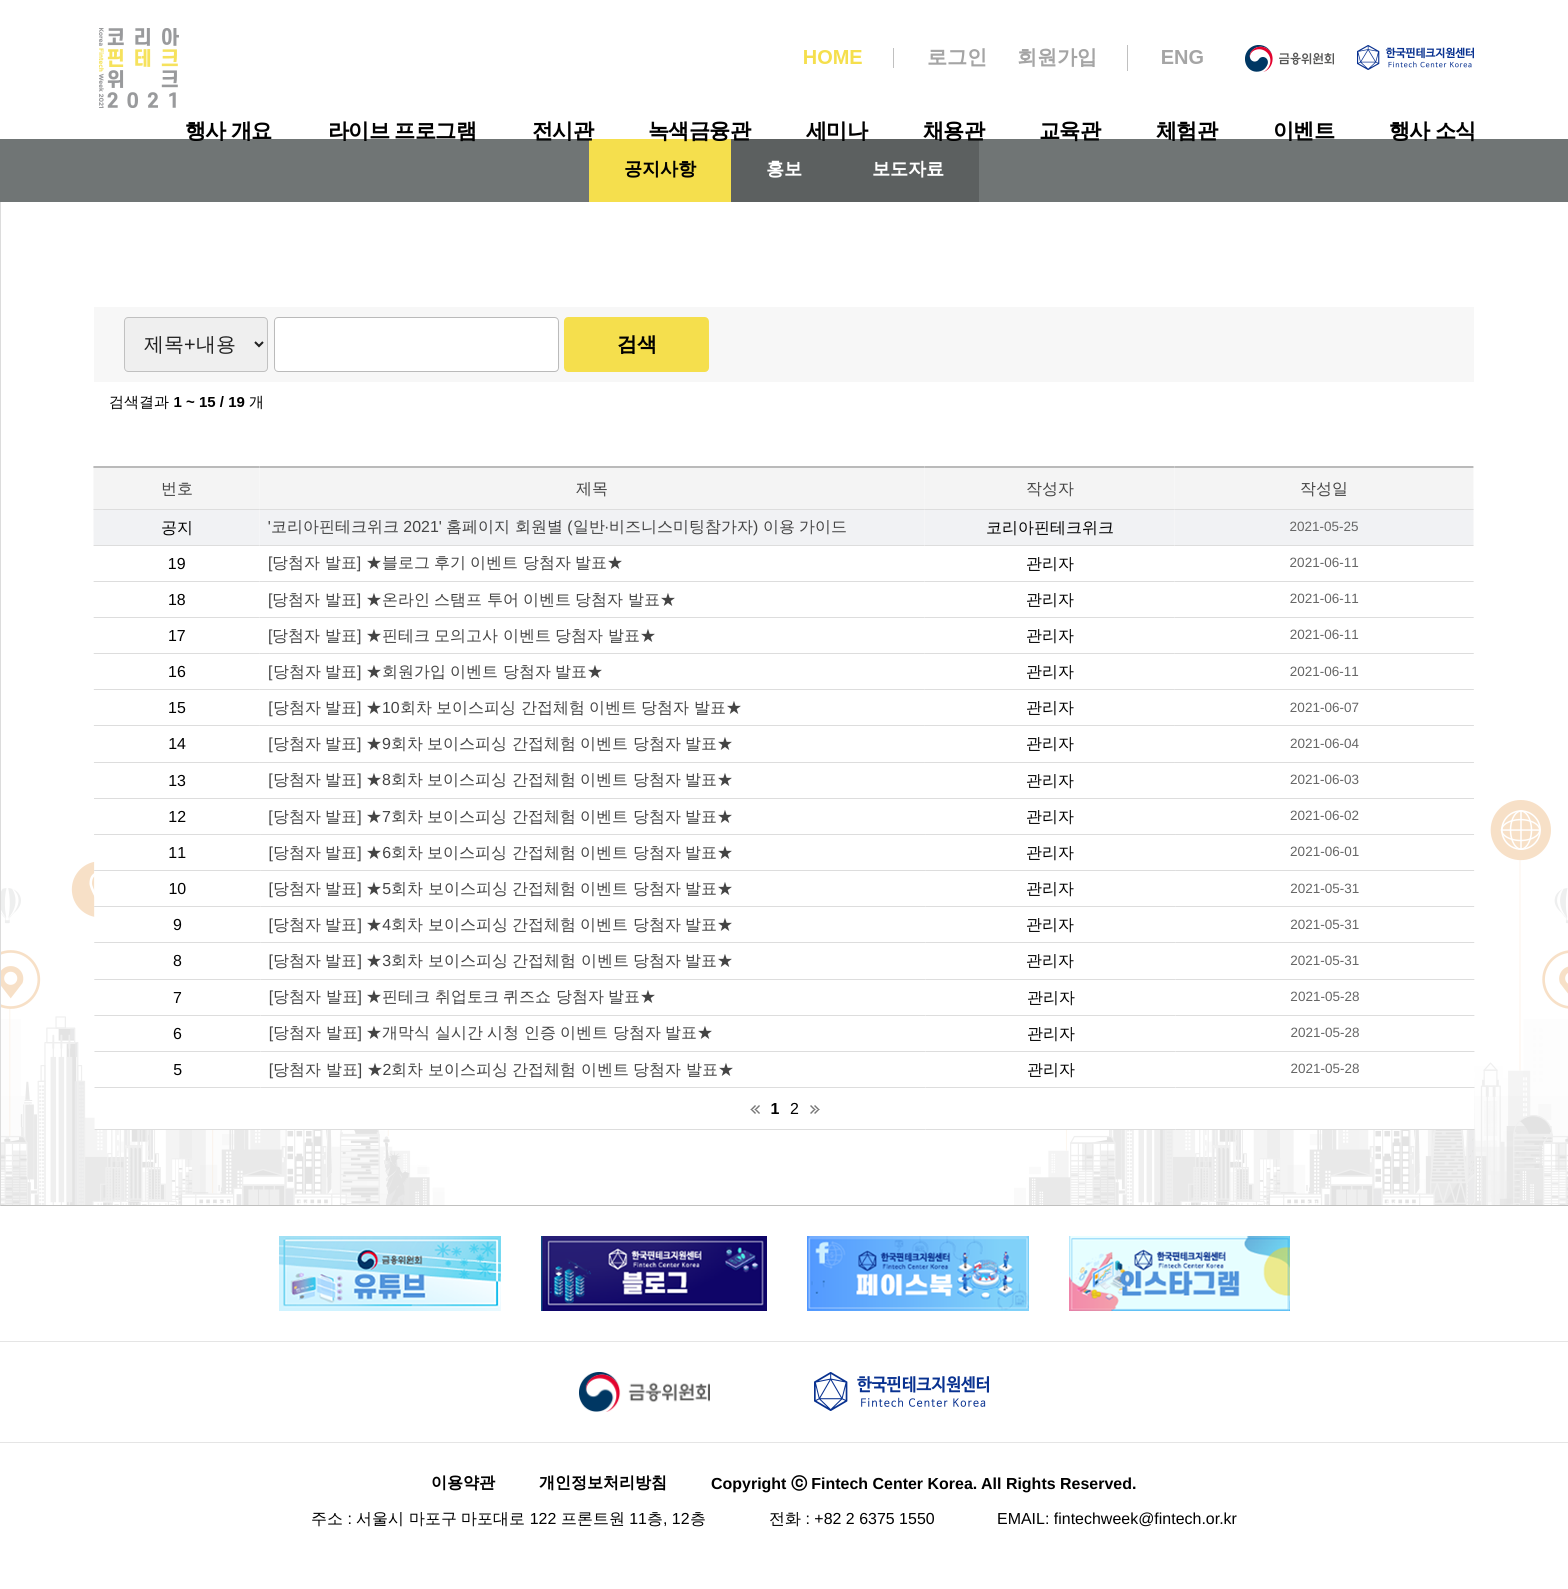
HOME (833, 58)
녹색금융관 (699, 130)
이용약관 (463, 1512)
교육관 (1070, 130)
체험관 (1187, 130)
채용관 (953, 130)
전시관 (562, 130)
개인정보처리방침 (603, 1512)
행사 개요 (228, 130)
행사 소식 (1432, 130)
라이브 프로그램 (401, 130)
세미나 (837, 130)
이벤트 (1303, 130)
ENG (1182, 58)
